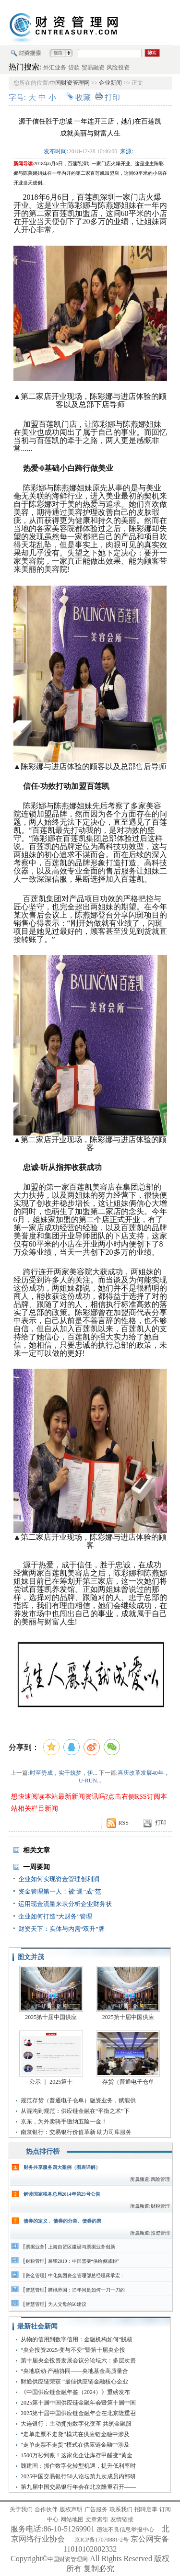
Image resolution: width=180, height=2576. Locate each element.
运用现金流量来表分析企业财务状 (65, 1903)
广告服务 (96, 2509)
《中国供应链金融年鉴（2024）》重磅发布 (75, 2392)
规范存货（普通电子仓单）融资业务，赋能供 (78, 2100)
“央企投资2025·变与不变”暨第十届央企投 (73, 2350)
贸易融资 (93, 67)
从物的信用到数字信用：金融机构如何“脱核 (76, 2339)
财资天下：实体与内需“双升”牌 (61, 1928)
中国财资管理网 (69, 82)
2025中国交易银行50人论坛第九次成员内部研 (78, 2476)
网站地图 (72, 2519)
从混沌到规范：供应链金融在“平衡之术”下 (75, 2111)
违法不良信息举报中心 (125, 2529)
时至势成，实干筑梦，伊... (63, 1773)
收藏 (83, 97)
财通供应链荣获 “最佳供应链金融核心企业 (74, 2381)
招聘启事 (145, 2509)
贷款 (74, 67)
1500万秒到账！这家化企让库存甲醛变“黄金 (76, 2455)
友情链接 (121, 2519)
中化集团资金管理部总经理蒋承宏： (86, 2275)
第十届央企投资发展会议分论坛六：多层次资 (78, 2360)
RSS (124, 1822)
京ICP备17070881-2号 (101, 2539)
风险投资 (118, 67)
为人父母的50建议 (67, 2304)
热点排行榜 (43, 2151)
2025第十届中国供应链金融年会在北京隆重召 (78, 2413)
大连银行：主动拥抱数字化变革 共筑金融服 (76, 2423)
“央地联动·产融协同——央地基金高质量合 (74, 2371)
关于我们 (21, 2509)
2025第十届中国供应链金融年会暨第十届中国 (78, 2402)
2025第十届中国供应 (51, 2017)
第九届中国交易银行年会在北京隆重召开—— (78, 2487)
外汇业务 (54, 67)
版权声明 (71, 2509)
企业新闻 (110, 82)
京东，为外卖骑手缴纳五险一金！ (64, 2121)
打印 (112, 97)
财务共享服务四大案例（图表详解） (62, 2167)
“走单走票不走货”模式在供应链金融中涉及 (75, 2434)
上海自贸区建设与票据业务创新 (81, 2246)
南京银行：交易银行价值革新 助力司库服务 (76, 2132)
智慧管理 (35, 2289)
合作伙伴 (46, 2509)
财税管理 (35, 2261)
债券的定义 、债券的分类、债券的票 (63, 2221)
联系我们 (120, 2509)
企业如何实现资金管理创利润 (58, 1879)
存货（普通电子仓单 (128, 2081)
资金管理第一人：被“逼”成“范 (59, 1891)
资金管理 (35, 2275)
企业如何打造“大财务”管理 (55, 1916)
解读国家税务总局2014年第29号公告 (62, 2194)
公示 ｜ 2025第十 (50, 2081)
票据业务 (35, 2246)
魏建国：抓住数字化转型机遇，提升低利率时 (78, 2466)
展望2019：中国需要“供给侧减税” (84, 2261)
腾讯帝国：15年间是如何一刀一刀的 (86, 2289)
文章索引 (96, 2519)
